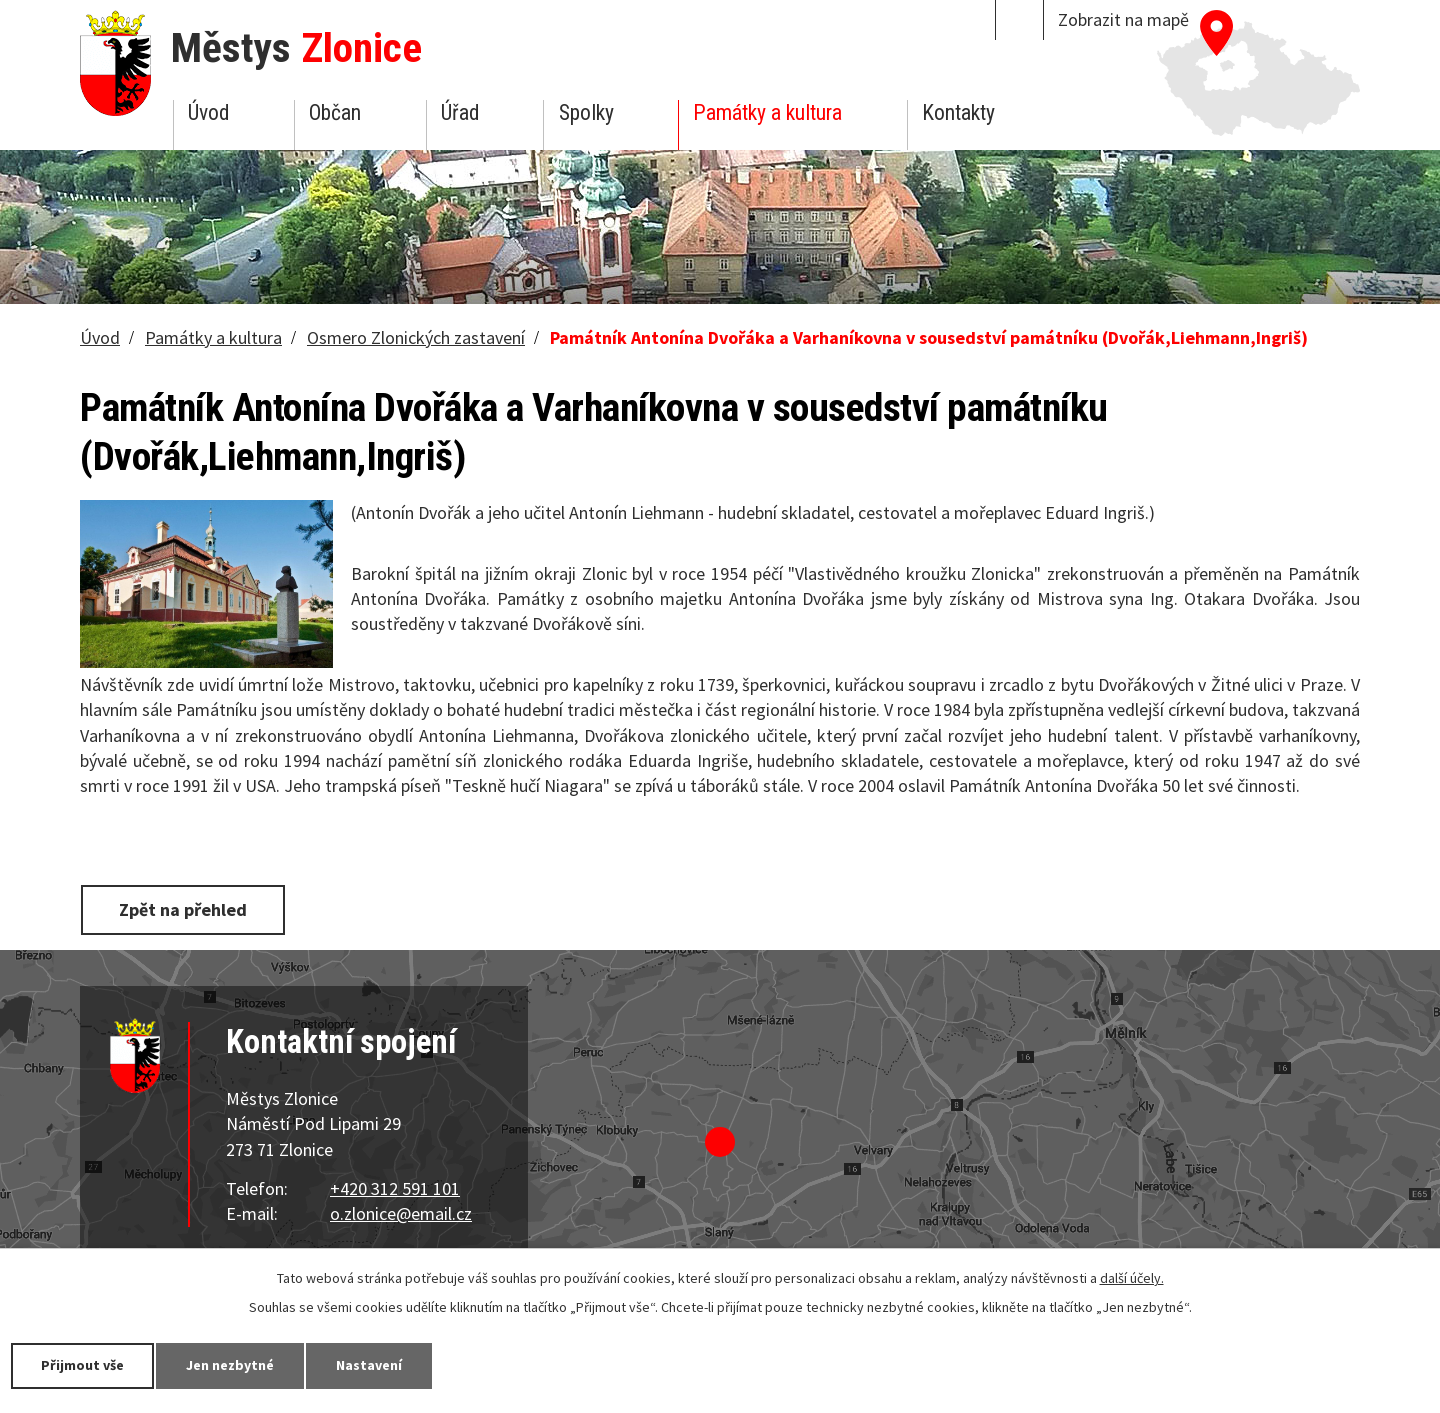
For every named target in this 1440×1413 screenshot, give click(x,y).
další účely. (1132, 1278)
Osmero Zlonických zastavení (416, 337)
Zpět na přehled (183, 909)
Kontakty (958, 112)
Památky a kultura (767, 112)
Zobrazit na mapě (1123, 19)
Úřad (460, 112)
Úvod (208, 112)
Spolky (586, 112)
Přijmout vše (82, 1365)
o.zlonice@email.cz (401, 1213)
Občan (335, 112)
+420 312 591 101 (395, 1188)
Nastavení (369, 1365)
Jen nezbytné (230, 1365)
